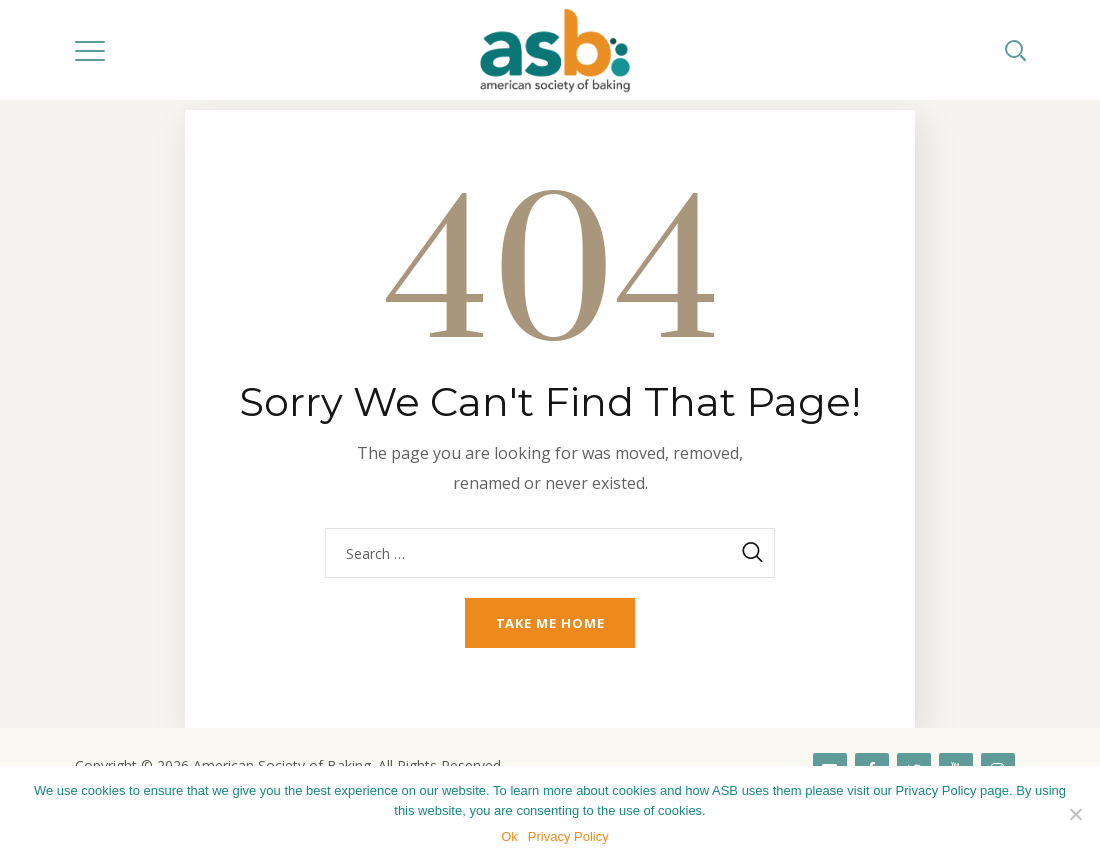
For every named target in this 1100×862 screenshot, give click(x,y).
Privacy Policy (568, 836)
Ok (509, 836)
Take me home (550, 623)
